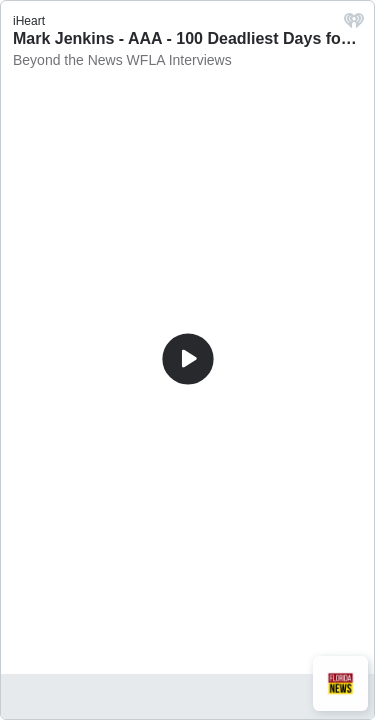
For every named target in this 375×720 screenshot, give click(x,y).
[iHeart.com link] (354, 25)
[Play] (188, 359)
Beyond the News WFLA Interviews (122, 60)
